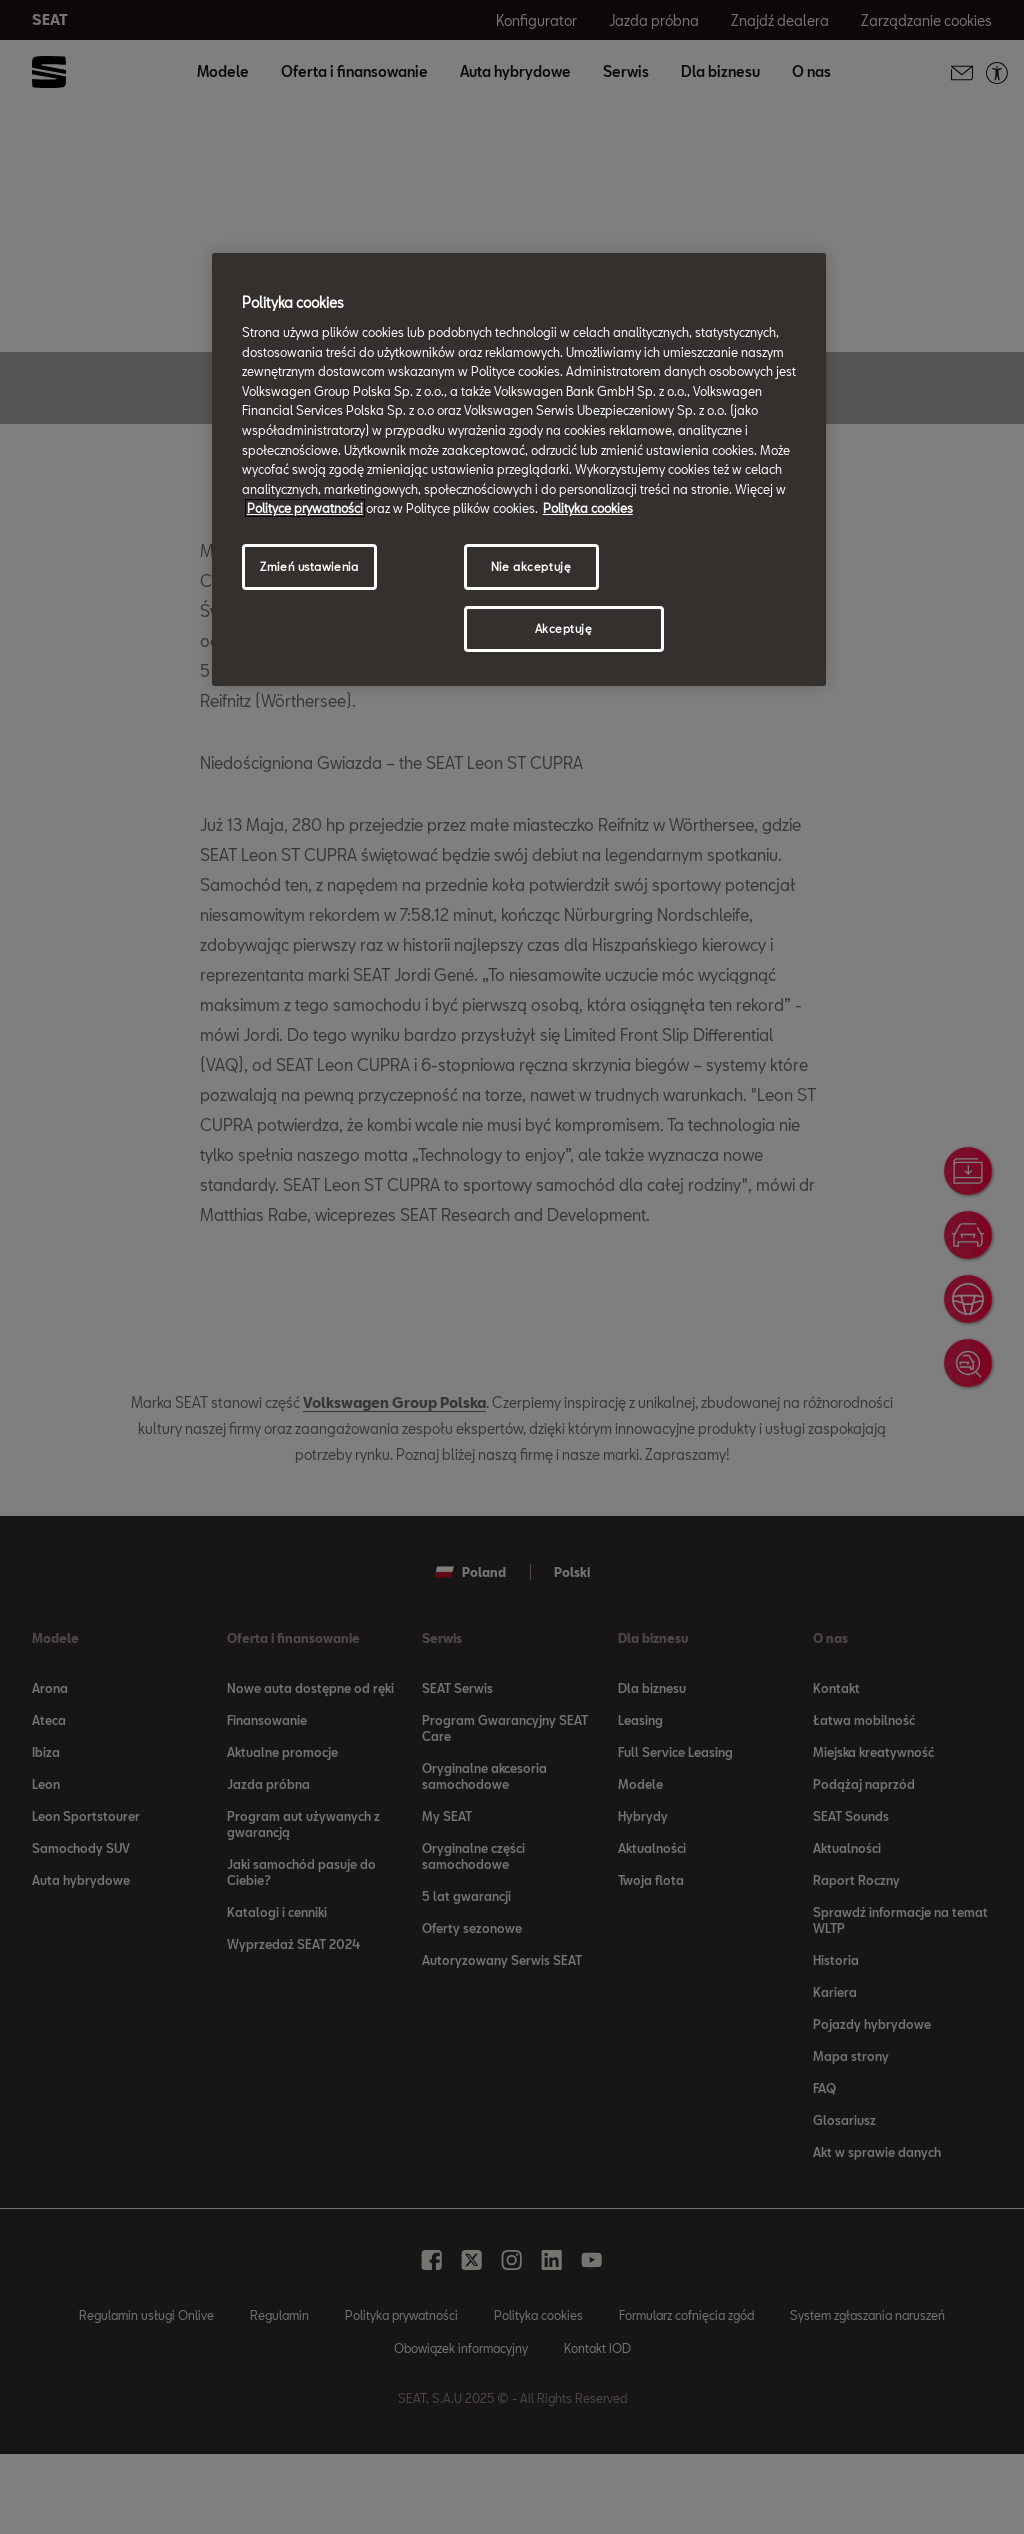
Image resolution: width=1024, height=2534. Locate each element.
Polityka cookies (588, 508)
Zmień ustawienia (309, 566)
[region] (519, 469)
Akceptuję (564, 628)
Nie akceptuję (531, 566)
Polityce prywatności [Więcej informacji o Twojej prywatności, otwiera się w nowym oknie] (305, 508)
